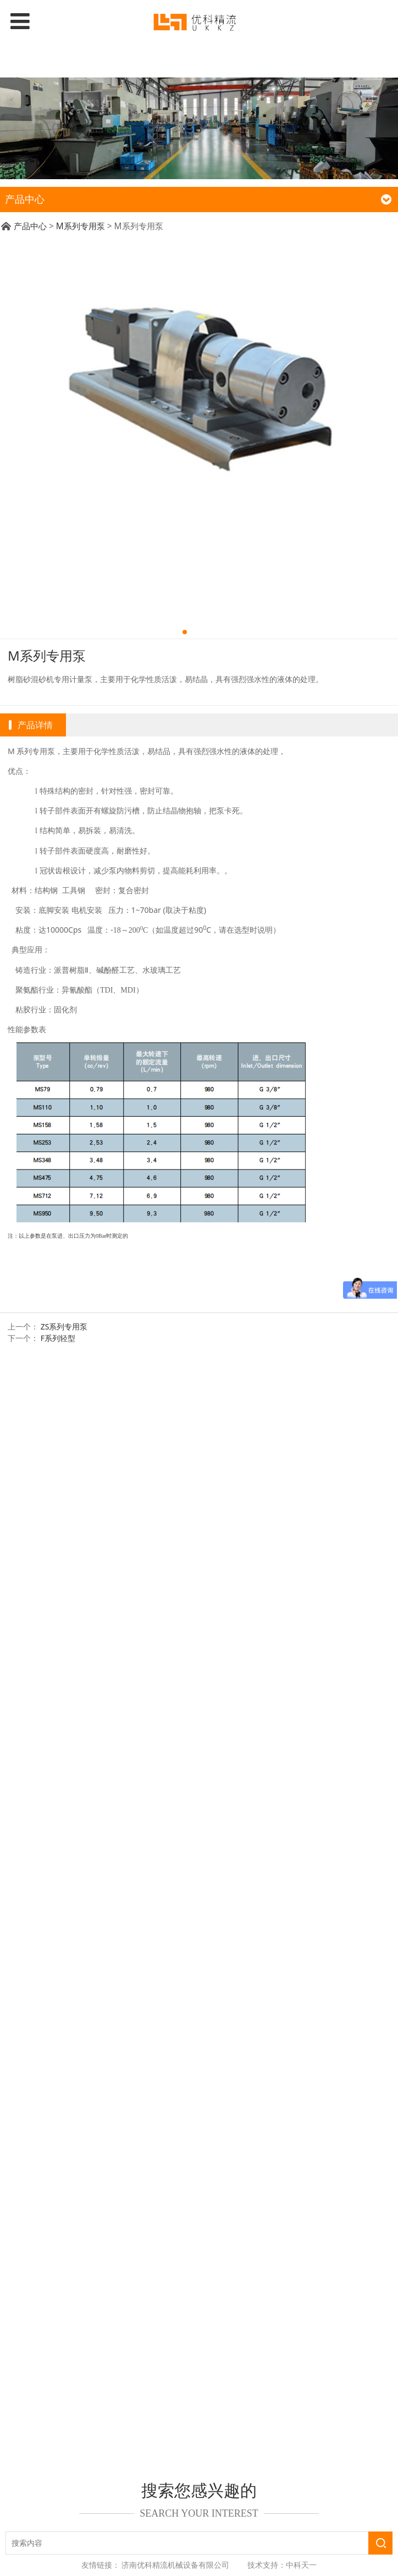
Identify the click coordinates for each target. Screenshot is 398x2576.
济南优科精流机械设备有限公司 (175, 2565)
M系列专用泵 (80, 226)
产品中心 (30, 226)
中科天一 (301, 2565)
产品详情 (35, 725)
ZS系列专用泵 (64, 1326)
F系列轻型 (58, 1338)
